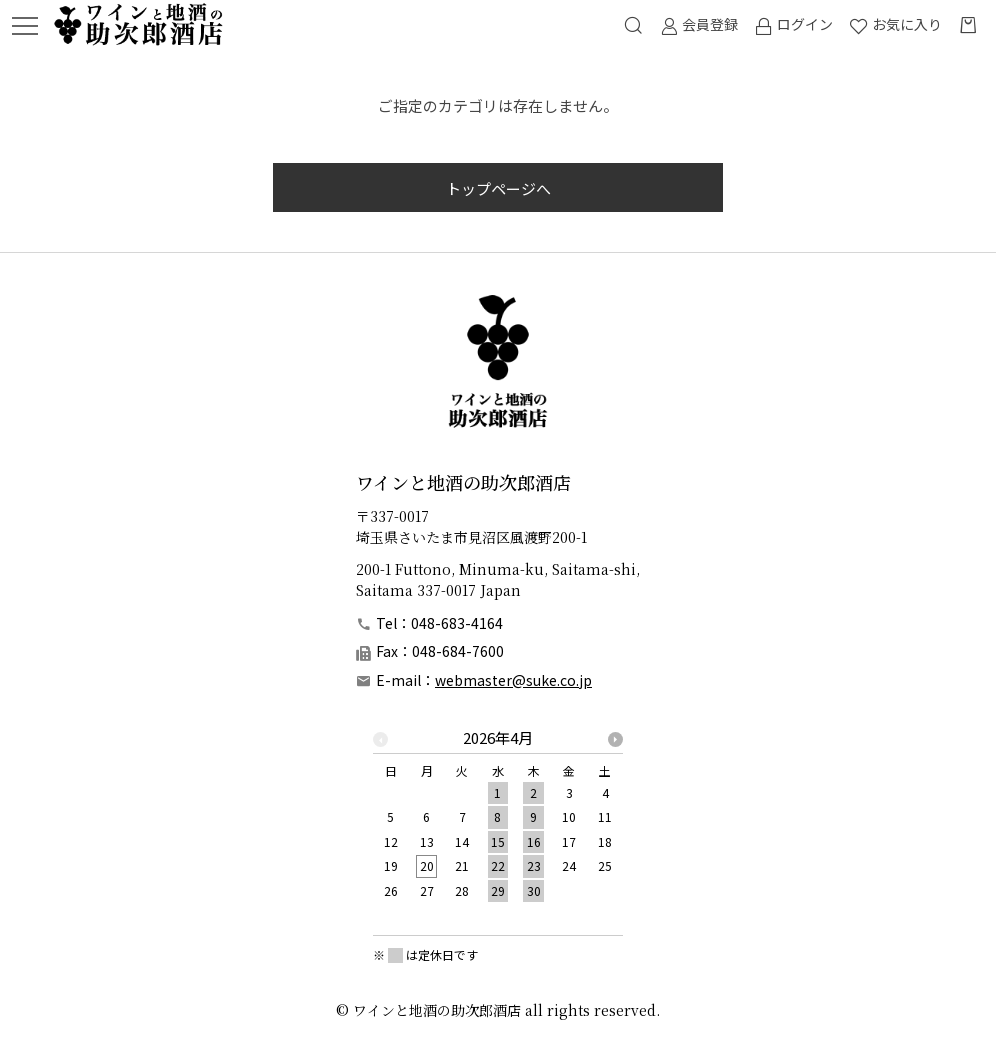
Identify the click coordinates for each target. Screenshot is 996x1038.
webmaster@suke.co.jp (513, 680)
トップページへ (498, 188)
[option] (498, 820)
